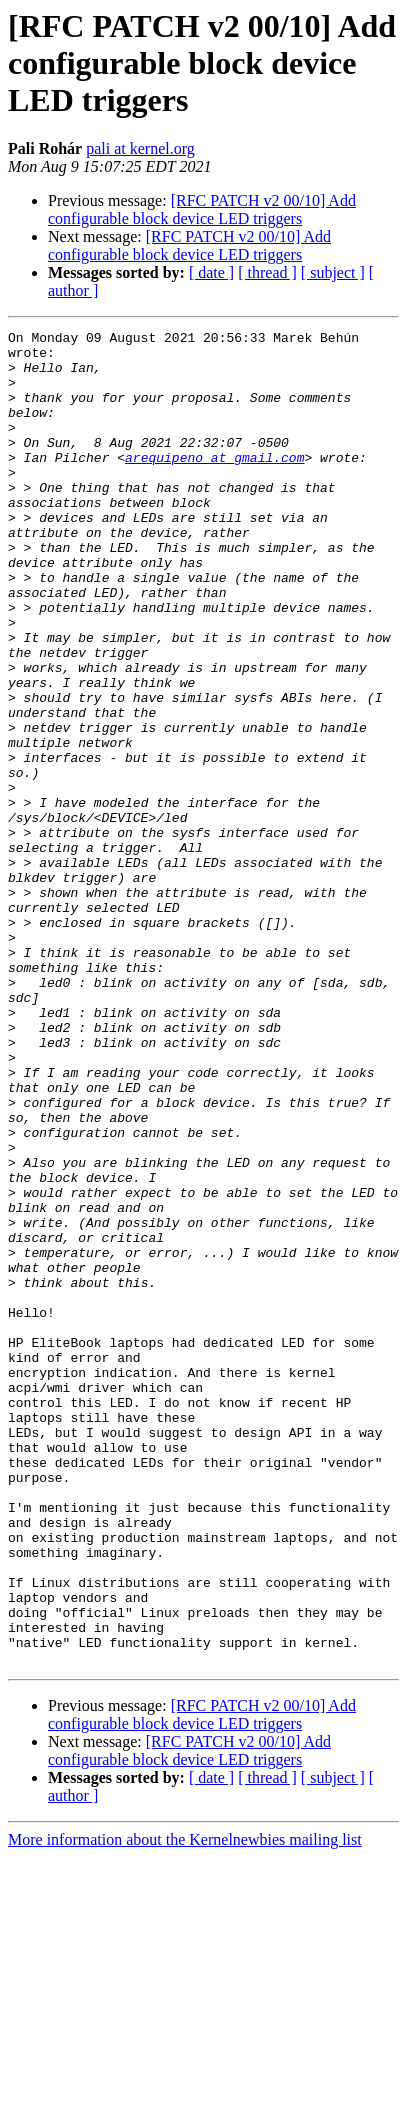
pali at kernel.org (140, 148)
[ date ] (211, 272)
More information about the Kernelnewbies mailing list (185, 2106)
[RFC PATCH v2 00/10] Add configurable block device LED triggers (202, 209)
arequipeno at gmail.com (214, 484)
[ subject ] (333, 272)
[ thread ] (267, 272)
